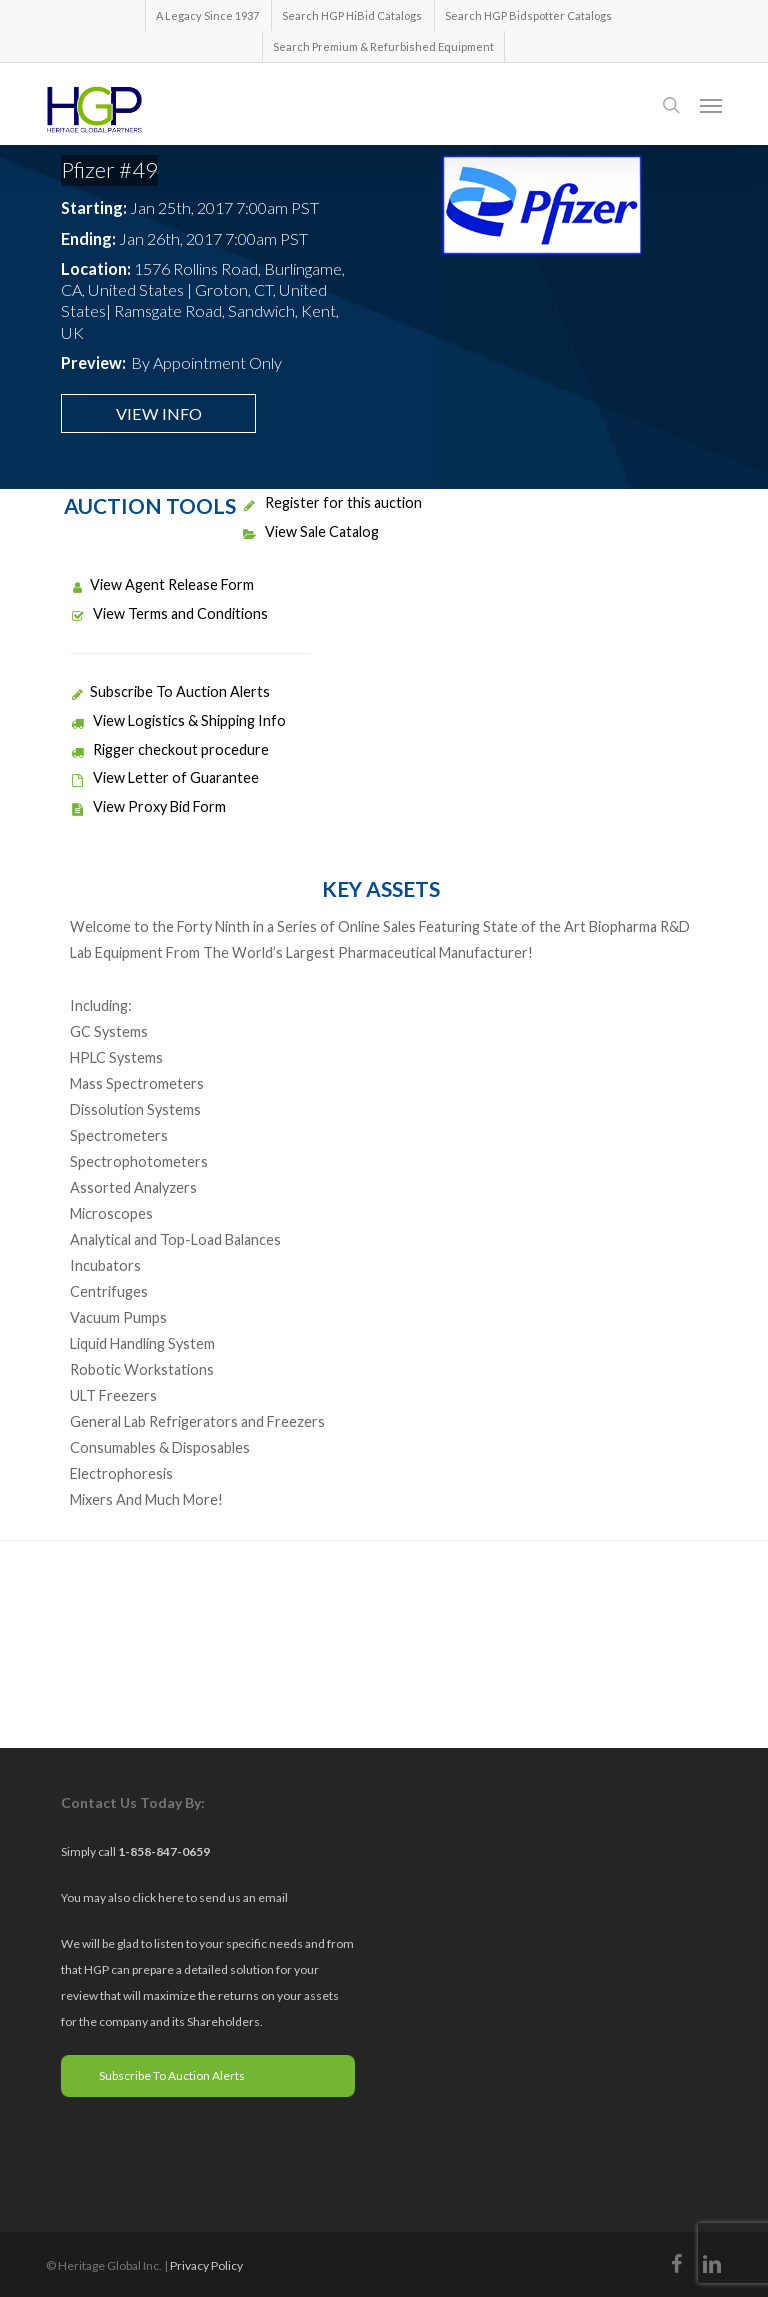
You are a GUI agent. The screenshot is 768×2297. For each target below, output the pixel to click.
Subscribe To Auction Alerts (170, 691)
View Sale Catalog (310, 531)
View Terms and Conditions (169, 613)
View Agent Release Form (162, 584)
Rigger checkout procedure (169, 749)
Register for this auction (332, 502)
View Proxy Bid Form (148, 806)
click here (159, 1897)
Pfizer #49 (109, 169)
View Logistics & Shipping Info (178, 720)
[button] (711, 105)
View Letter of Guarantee (164, 777)
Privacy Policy (206, 2265)
